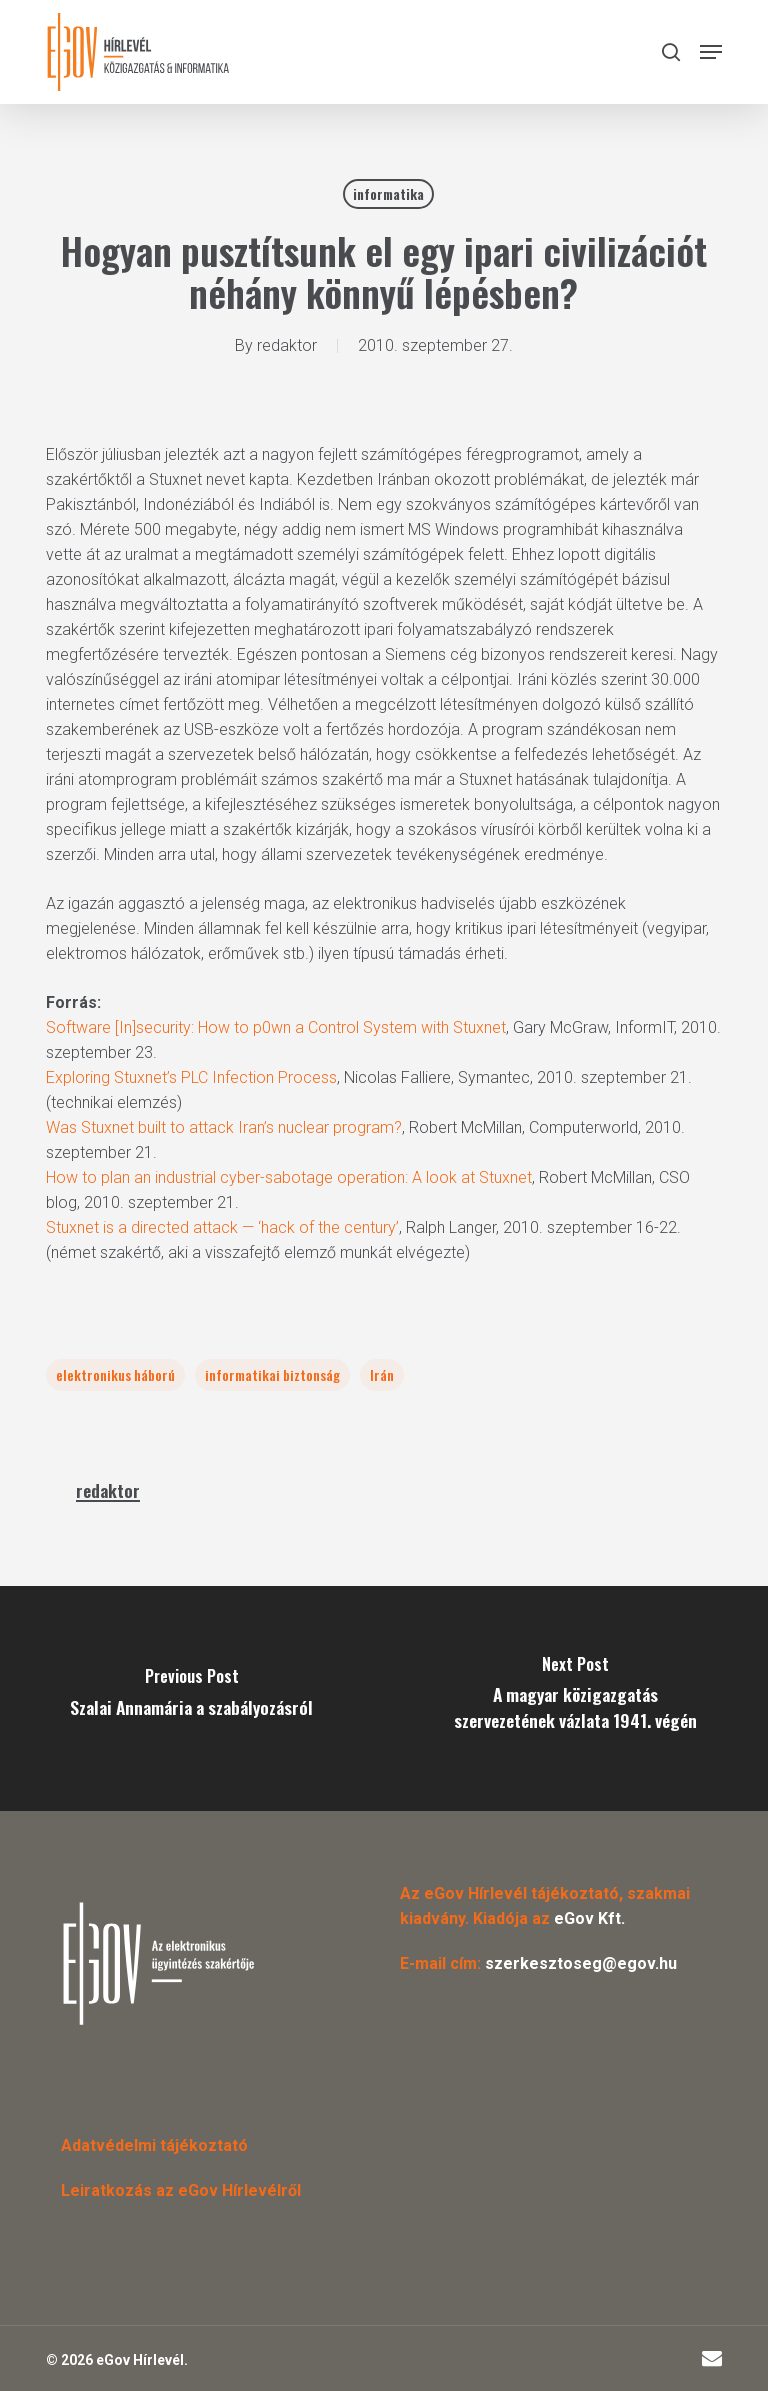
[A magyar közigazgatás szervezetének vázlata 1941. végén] (576, 1698)
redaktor (287, 345)
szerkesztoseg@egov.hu (581, 1963)
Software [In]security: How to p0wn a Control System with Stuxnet (276, 1027)
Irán (382, 1374)
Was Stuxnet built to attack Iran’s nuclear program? (224, 1127)
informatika (388, 193)
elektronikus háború (115, 1374)
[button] (711, 52)
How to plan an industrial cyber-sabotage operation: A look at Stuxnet (289, 1177)
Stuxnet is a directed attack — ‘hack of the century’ (222, 1227)
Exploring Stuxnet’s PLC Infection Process (191, 1077)
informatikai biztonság (272, 1374)
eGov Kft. (589, 1918)
